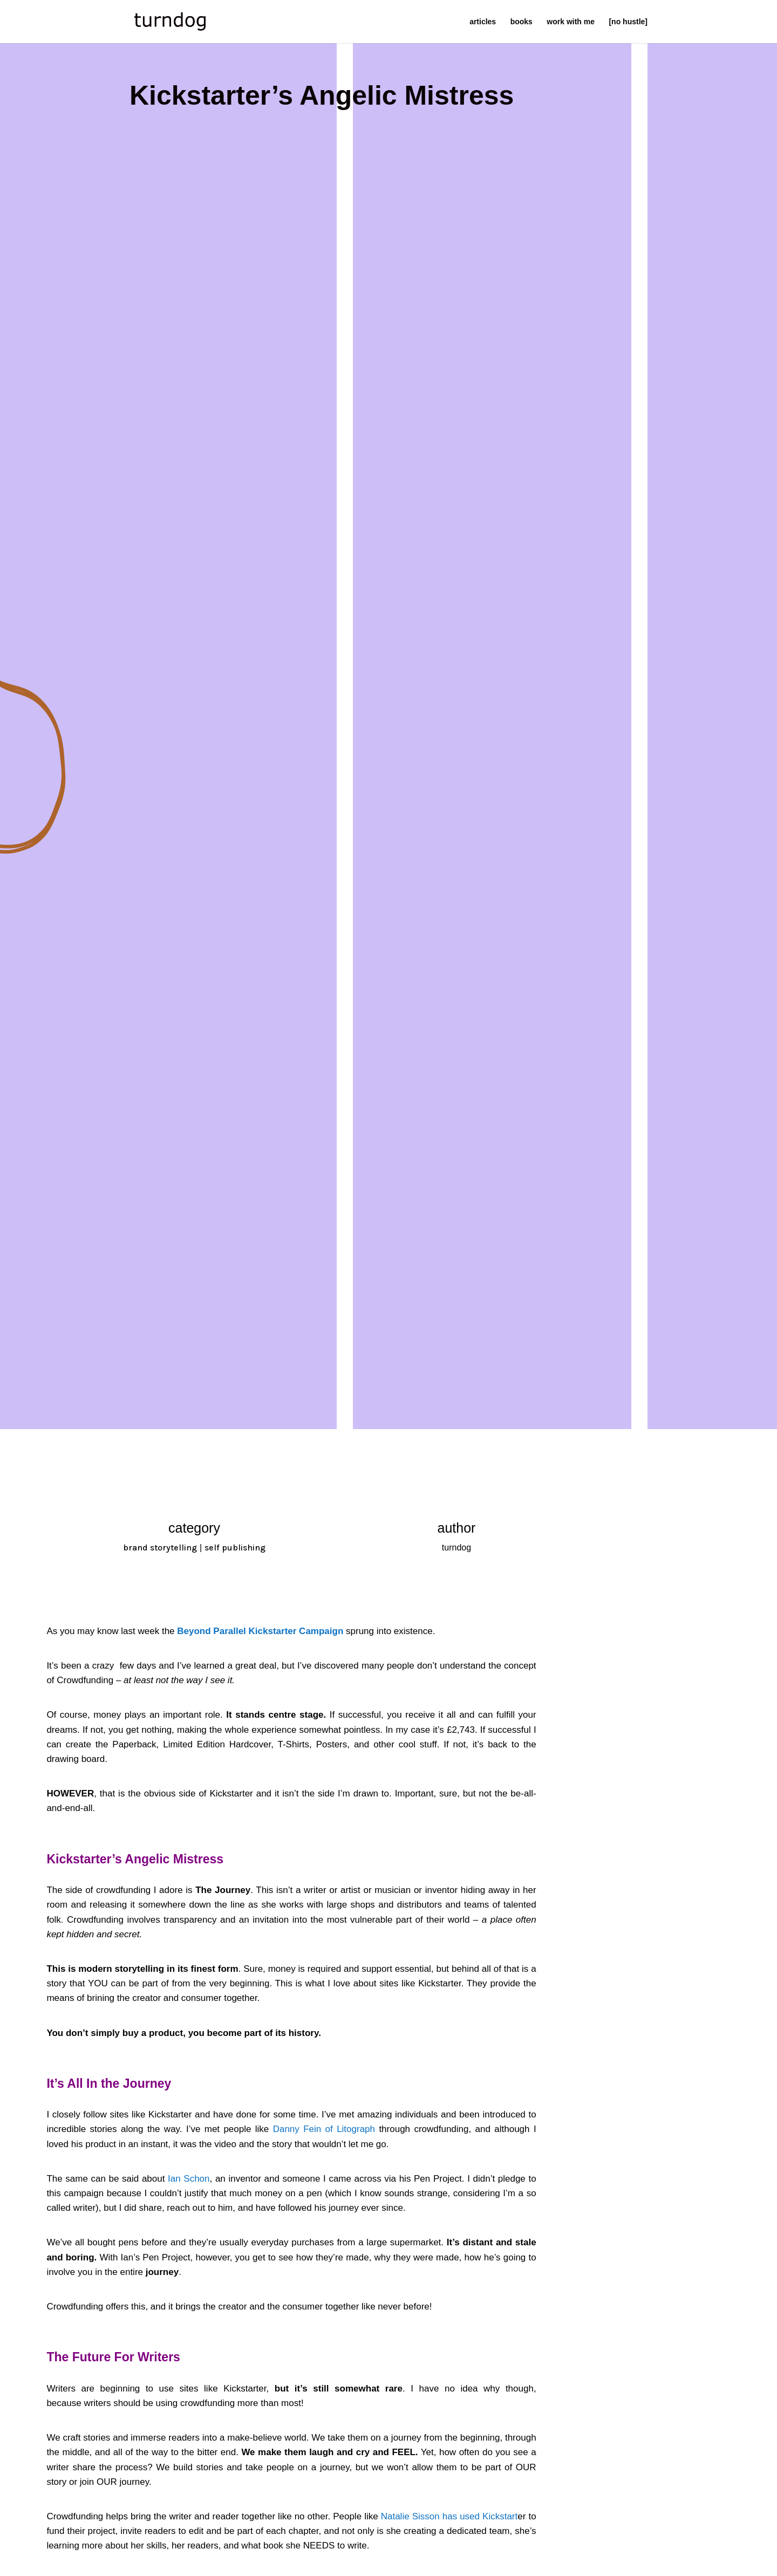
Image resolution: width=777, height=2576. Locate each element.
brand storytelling (160, 1547)
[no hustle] (628, 22)
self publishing (235, 1547)
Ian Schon (188, 2179)
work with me (571, 22)
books (521, 22)
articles (482, 22)
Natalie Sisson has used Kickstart (449, 2516)
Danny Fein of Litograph (324, 2129)
